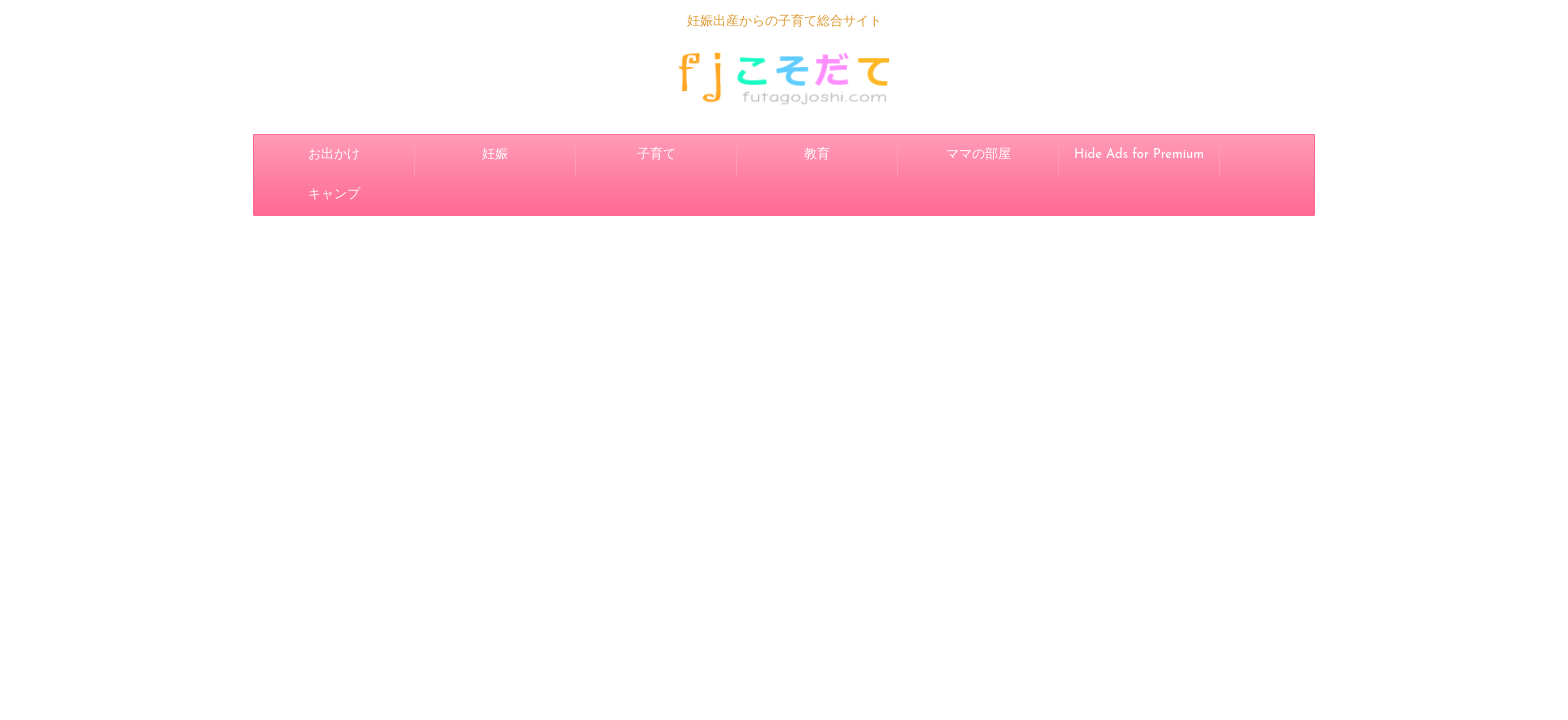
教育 (817, 154)
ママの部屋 (978, 154)
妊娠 (495, 154)
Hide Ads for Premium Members (1139, 161)
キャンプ (334, 194)
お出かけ (334, 154)
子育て (656, 154)
